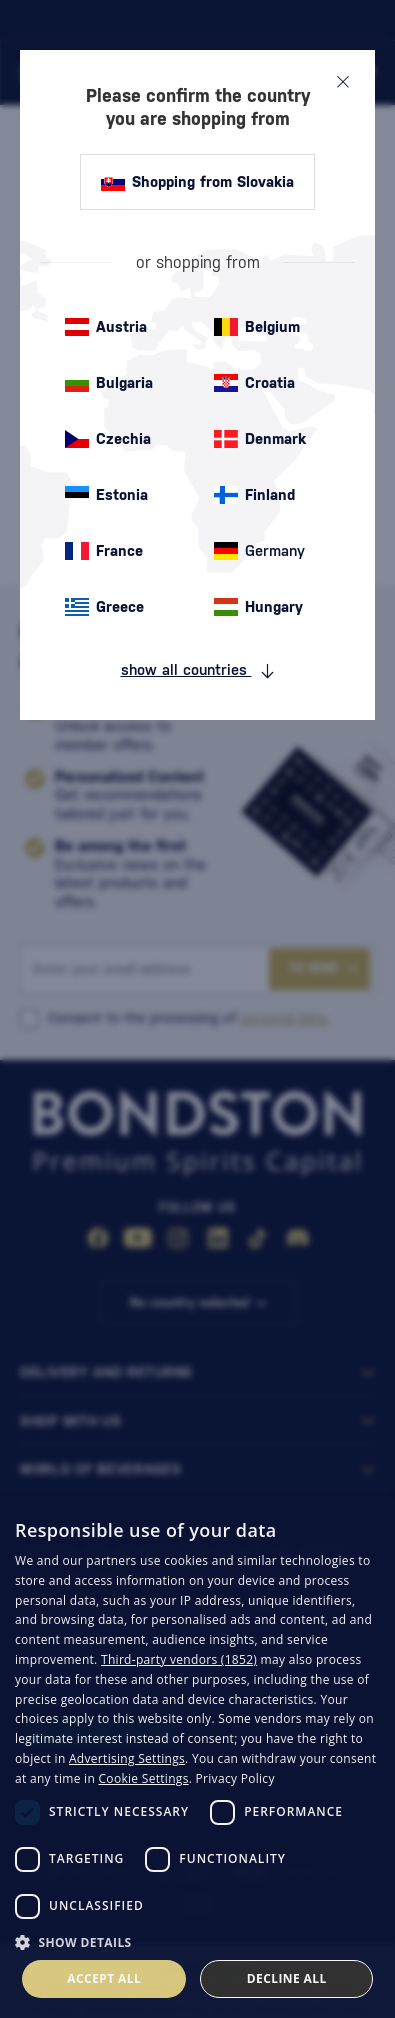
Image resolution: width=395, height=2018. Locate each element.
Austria (106, 327)
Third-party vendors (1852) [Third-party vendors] (179, 1659)
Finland (254, 495)
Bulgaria (109, 383)
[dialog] (197, 1757)
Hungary (258, 607)
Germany (259, 551)
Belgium (257, 327)
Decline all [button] (287, 1978)
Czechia (108, 439)
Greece (104, 607)
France (104, 551)
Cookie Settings (144, 1778)
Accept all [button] (104, 1978)
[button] (197, 1941)
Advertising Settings (127, 1758)
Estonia (106, 495)
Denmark (260, 439)
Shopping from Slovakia (197, 182)
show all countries (198, 670)
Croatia (254, 383)
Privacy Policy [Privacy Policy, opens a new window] (235, 1778)
